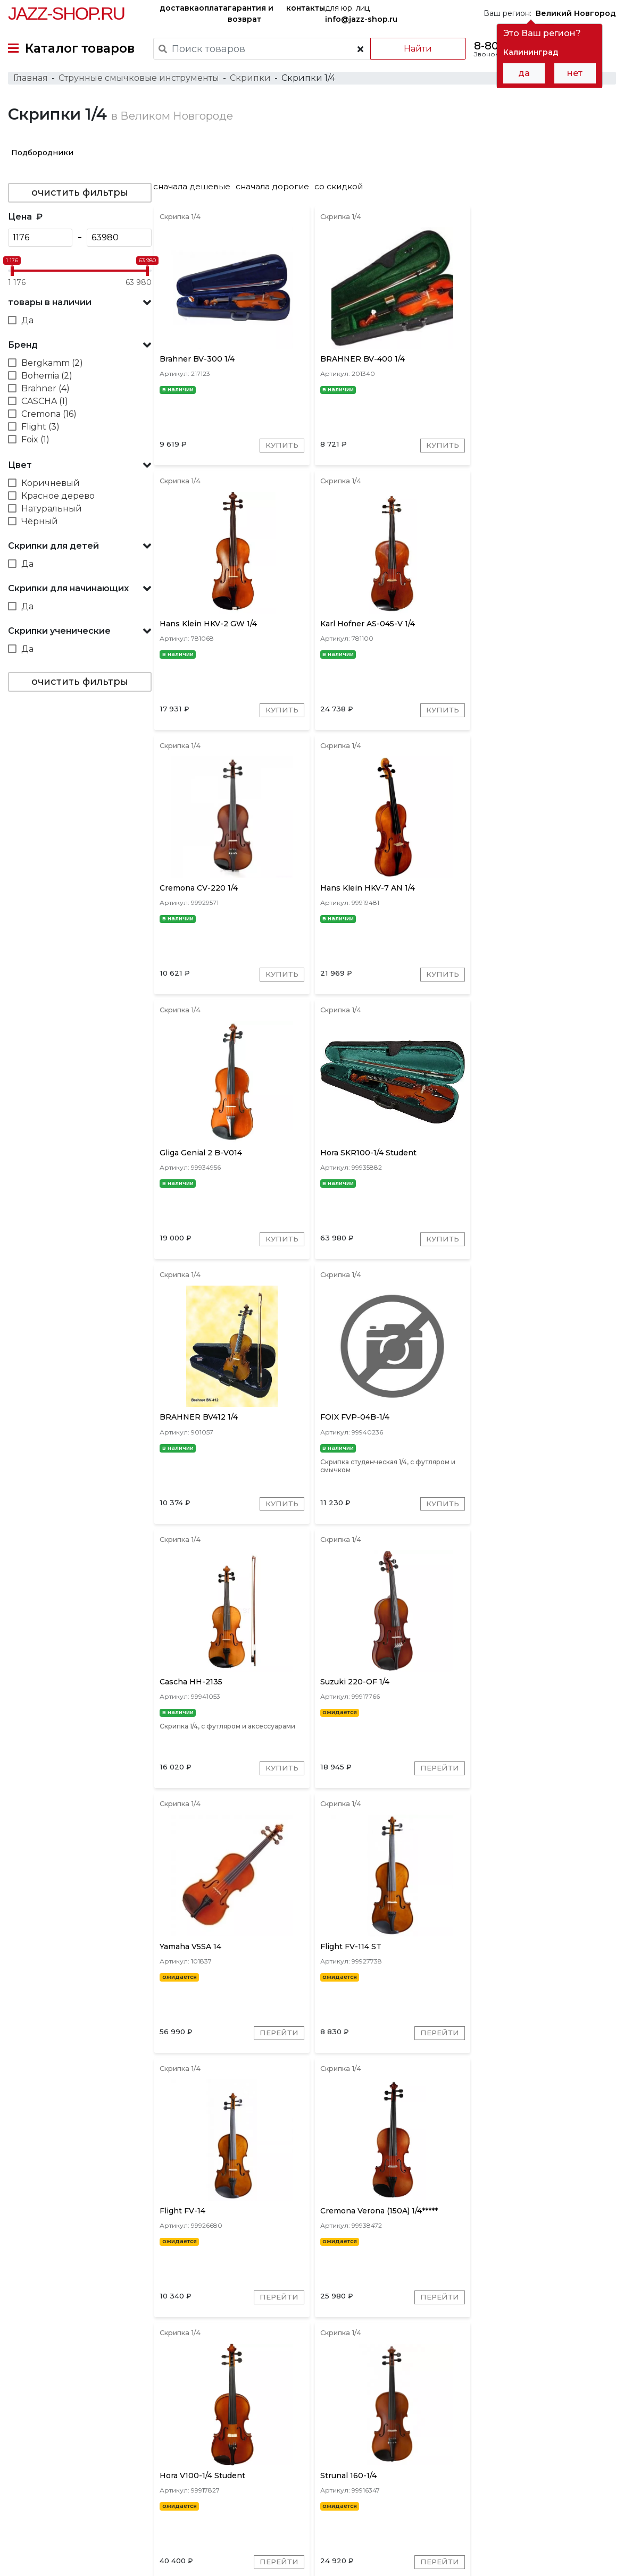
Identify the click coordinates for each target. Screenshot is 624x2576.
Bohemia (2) (46, 379)
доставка (179, 8)
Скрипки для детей (53, 549)
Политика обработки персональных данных (92, 2559)
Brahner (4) (45, 392)
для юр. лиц (361, 13)
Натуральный (51, 512)
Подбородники (42, 156)
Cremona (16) (49, 418)
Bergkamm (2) (52, 367)
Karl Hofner (435, 2420)
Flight (511, 2420)
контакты (305, 8)
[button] (80, 306)
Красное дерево (58, 499)
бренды (351, 2491)
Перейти (582, 1252)
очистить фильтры (79, 196)
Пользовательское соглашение (68, 2548)
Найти (416, 49)
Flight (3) (40, 430)
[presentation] (215, 2419)
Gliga (478, 2420)
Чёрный (39, 525)
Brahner (385, 2420)
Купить (279, 451)
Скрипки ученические (59, 635)
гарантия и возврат (250, 13)
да (524, 73)
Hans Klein (298, 2420)
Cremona (247, 2420)
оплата (213, 8)
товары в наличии (49, 306)
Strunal (344, 2420)
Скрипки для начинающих (68, 592)
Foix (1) (35, 443)
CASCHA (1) (44, 405)
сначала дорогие (277, 190)
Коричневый (50, 487)
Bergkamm (555, 2420)
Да (27, 324)
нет (575, 73)
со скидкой (344, 190)
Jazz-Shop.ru (66, 13)
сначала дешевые (197, 190)
